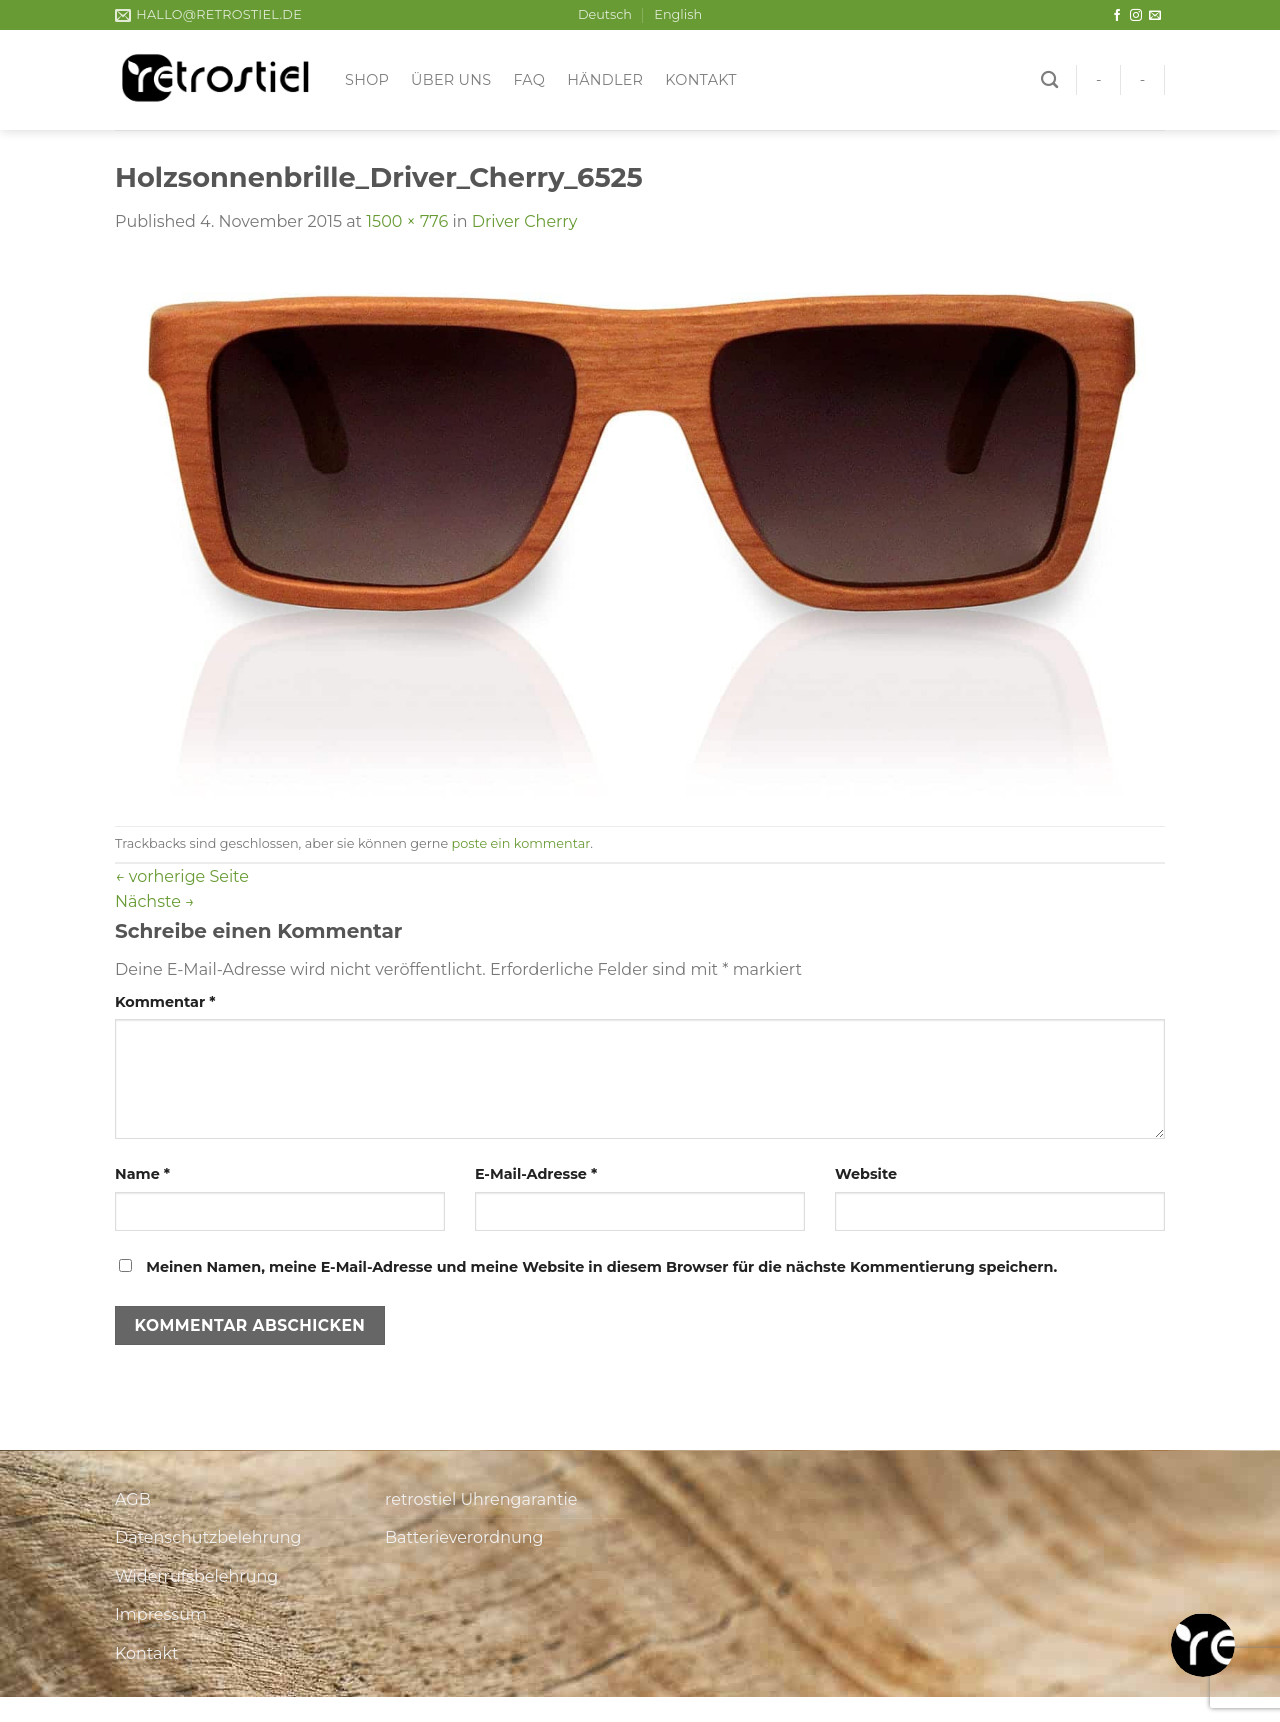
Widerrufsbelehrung (196, 1576)
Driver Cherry (525, 221)
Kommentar (165, 1002)
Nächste (155, 901)
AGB (133, 1499)
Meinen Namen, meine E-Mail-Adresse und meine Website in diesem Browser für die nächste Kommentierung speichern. (601, 1267)
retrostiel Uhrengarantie (481, 1499)
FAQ (529, 80)
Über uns (451, 80)
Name (142, 1174)
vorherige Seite (182, 876)
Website (866, 1174)
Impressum (161, 1614)
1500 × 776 (407, 221)
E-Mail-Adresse (536, 1174)
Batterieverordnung (464, 1537)
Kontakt (701, 80)
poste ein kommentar (521, 843)
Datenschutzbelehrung (208, 1537)
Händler (605, 80)
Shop (367, 80)
